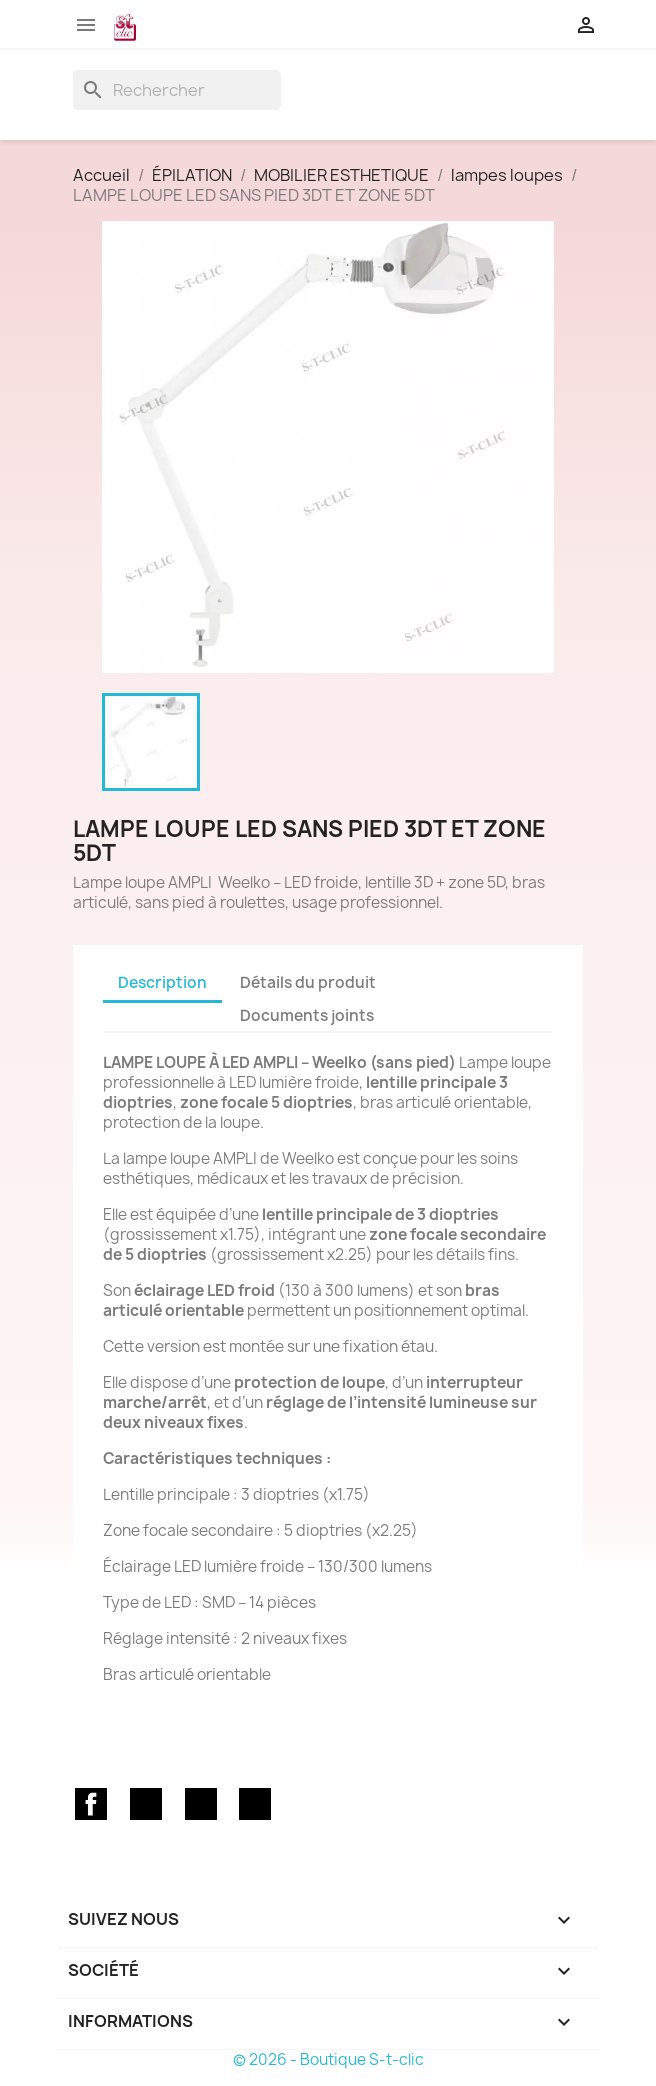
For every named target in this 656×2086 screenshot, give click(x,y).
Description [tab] (162, 982)
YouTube (201, 1804)
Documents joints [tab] (307, 1015)
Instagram (255, 1804)
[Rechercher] (177, 90)
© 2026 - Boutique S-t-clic (328, 2059)
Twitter (146, 1804)
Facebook (91, 1804)
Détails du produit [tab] (308, 982)
